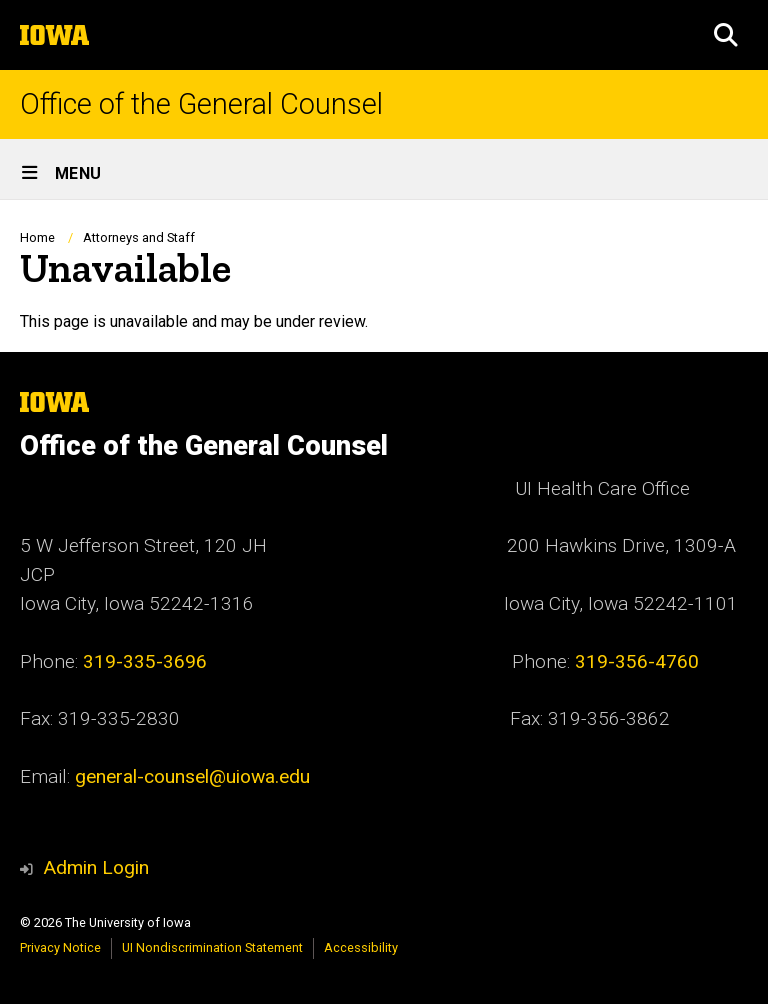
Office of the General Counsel (201, 104)
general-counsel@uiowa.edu (192, 776)
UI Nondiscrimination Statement (212, 947)
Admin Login (96, 867)
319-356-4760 (637, 661)
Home (37, 237)
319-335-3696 (145, 661)
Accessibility (361, 947)
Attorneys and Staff (139, 237)
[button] (726, 35)
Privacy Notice (60, 947)
